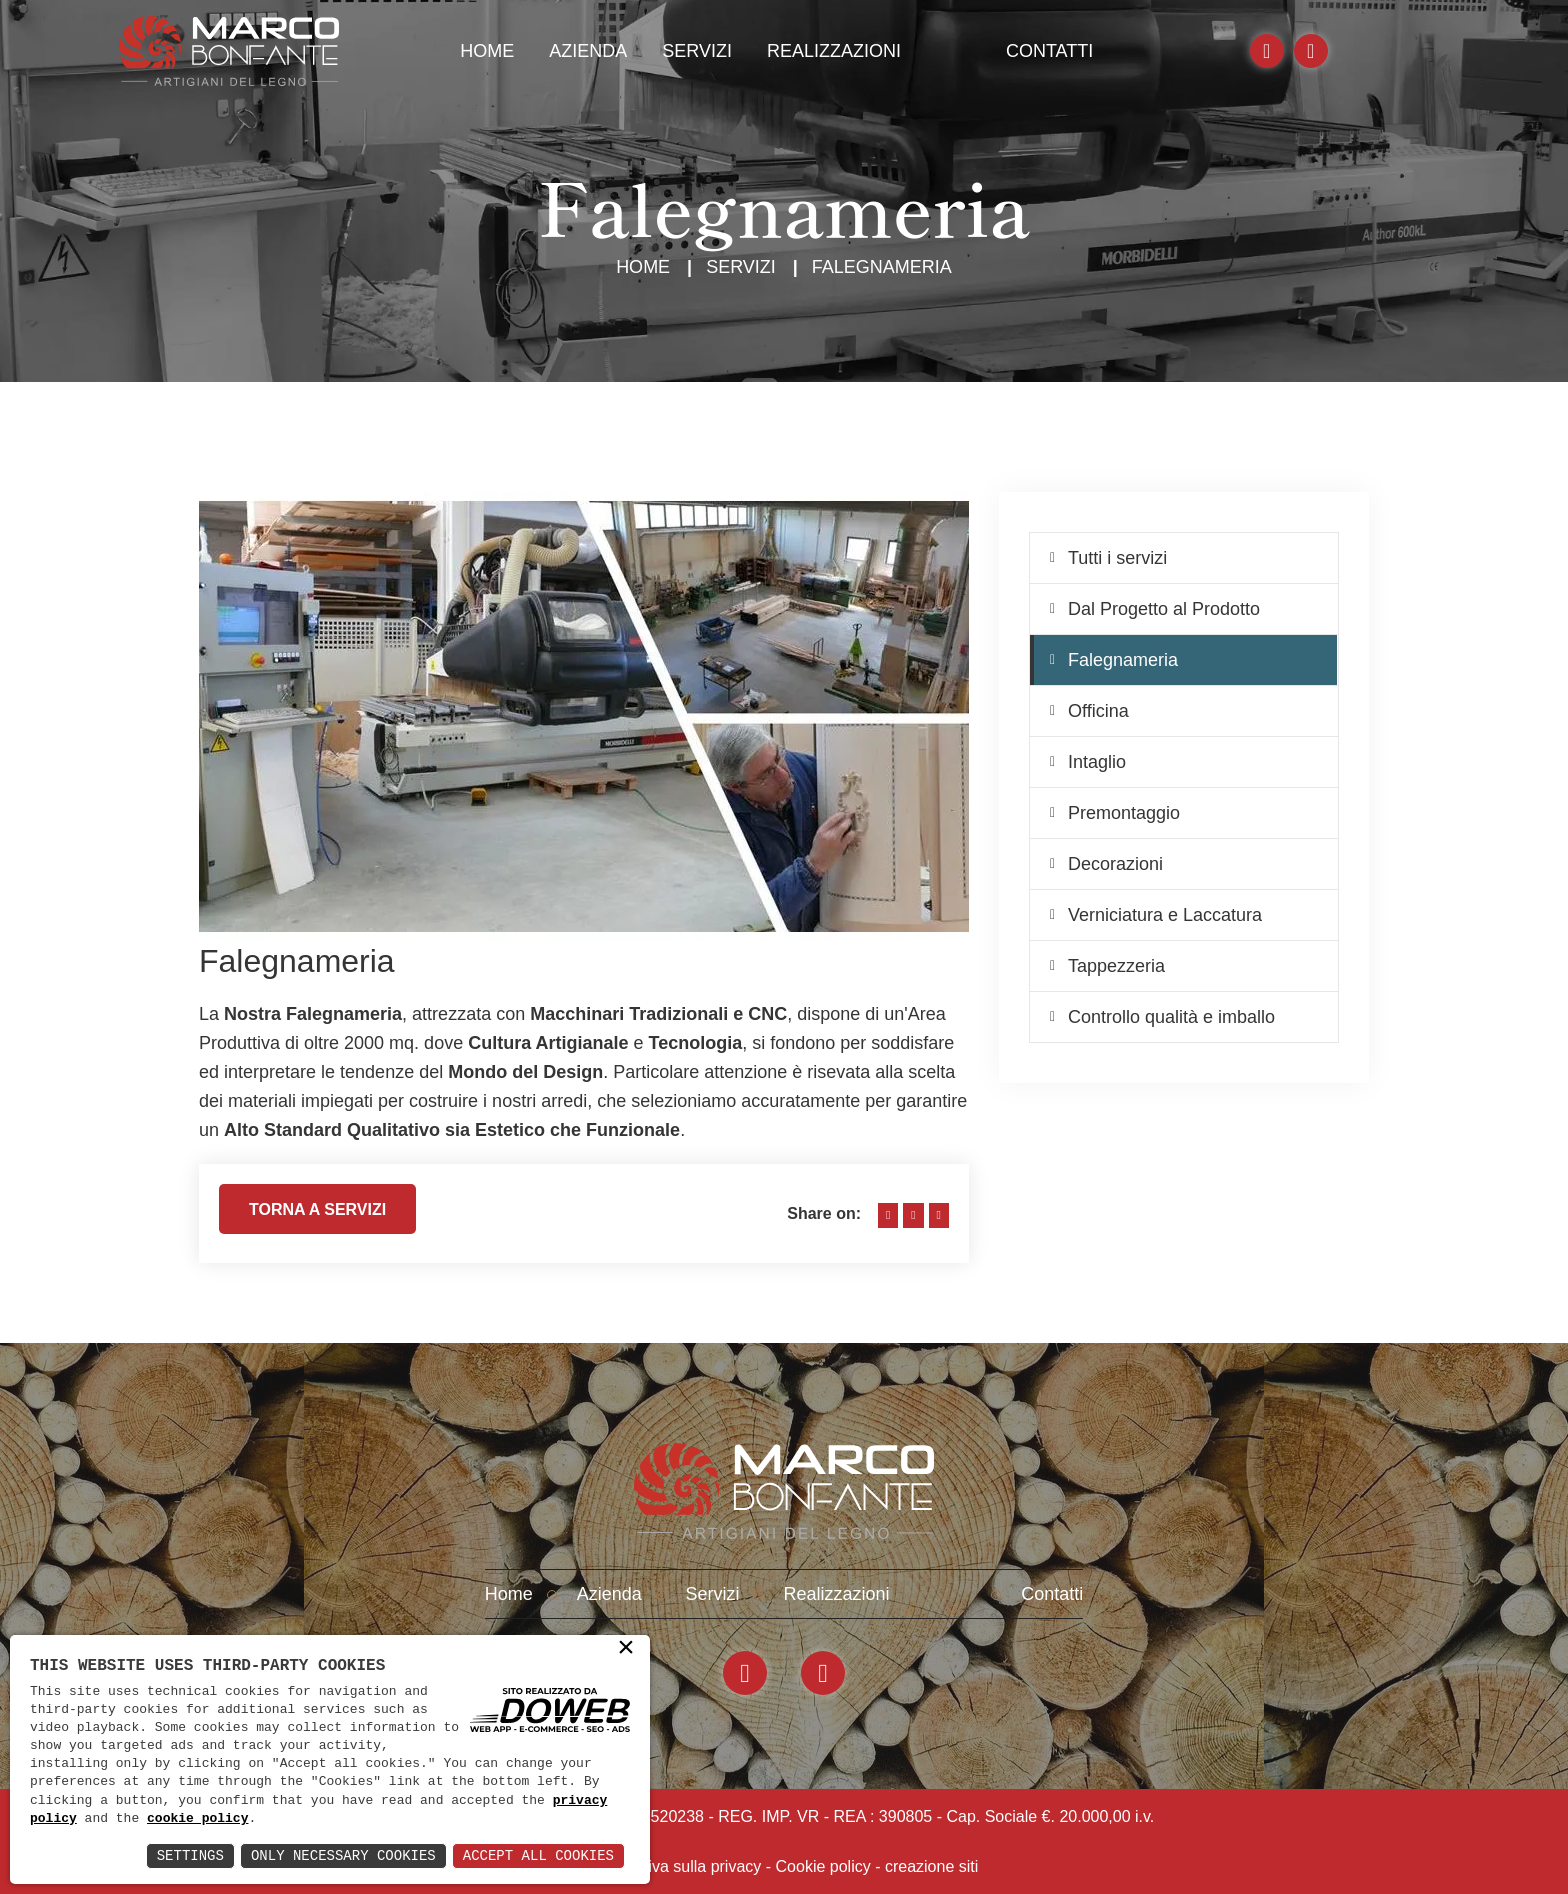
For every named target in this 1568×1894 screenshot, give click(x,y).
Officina (1098, 711)
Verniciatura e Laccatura (1165, 915)
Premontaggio (1124, 813)
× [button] (626, 1649)
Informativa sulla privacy (676, 1866)
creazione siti (931, 1866)
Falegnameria (1123, 660)
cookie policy (197, 1819)
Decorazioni (1115, 864)
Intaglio (1097, 762)
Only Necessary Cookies (343, 1855)
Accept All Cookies (538, 1855)
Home (487, 51)
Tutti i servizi (1117, 558)
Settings (190, 1855)
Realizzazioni (834, 51)
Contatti (1049, 51)
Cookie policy (823, 1866)
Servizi (697, 51)
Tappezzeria (1116, 966)
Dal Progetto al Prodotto (1164, 609)
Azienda (588, 51)
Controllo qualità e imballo (1171, 1017)
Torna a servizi (317, 1217)
